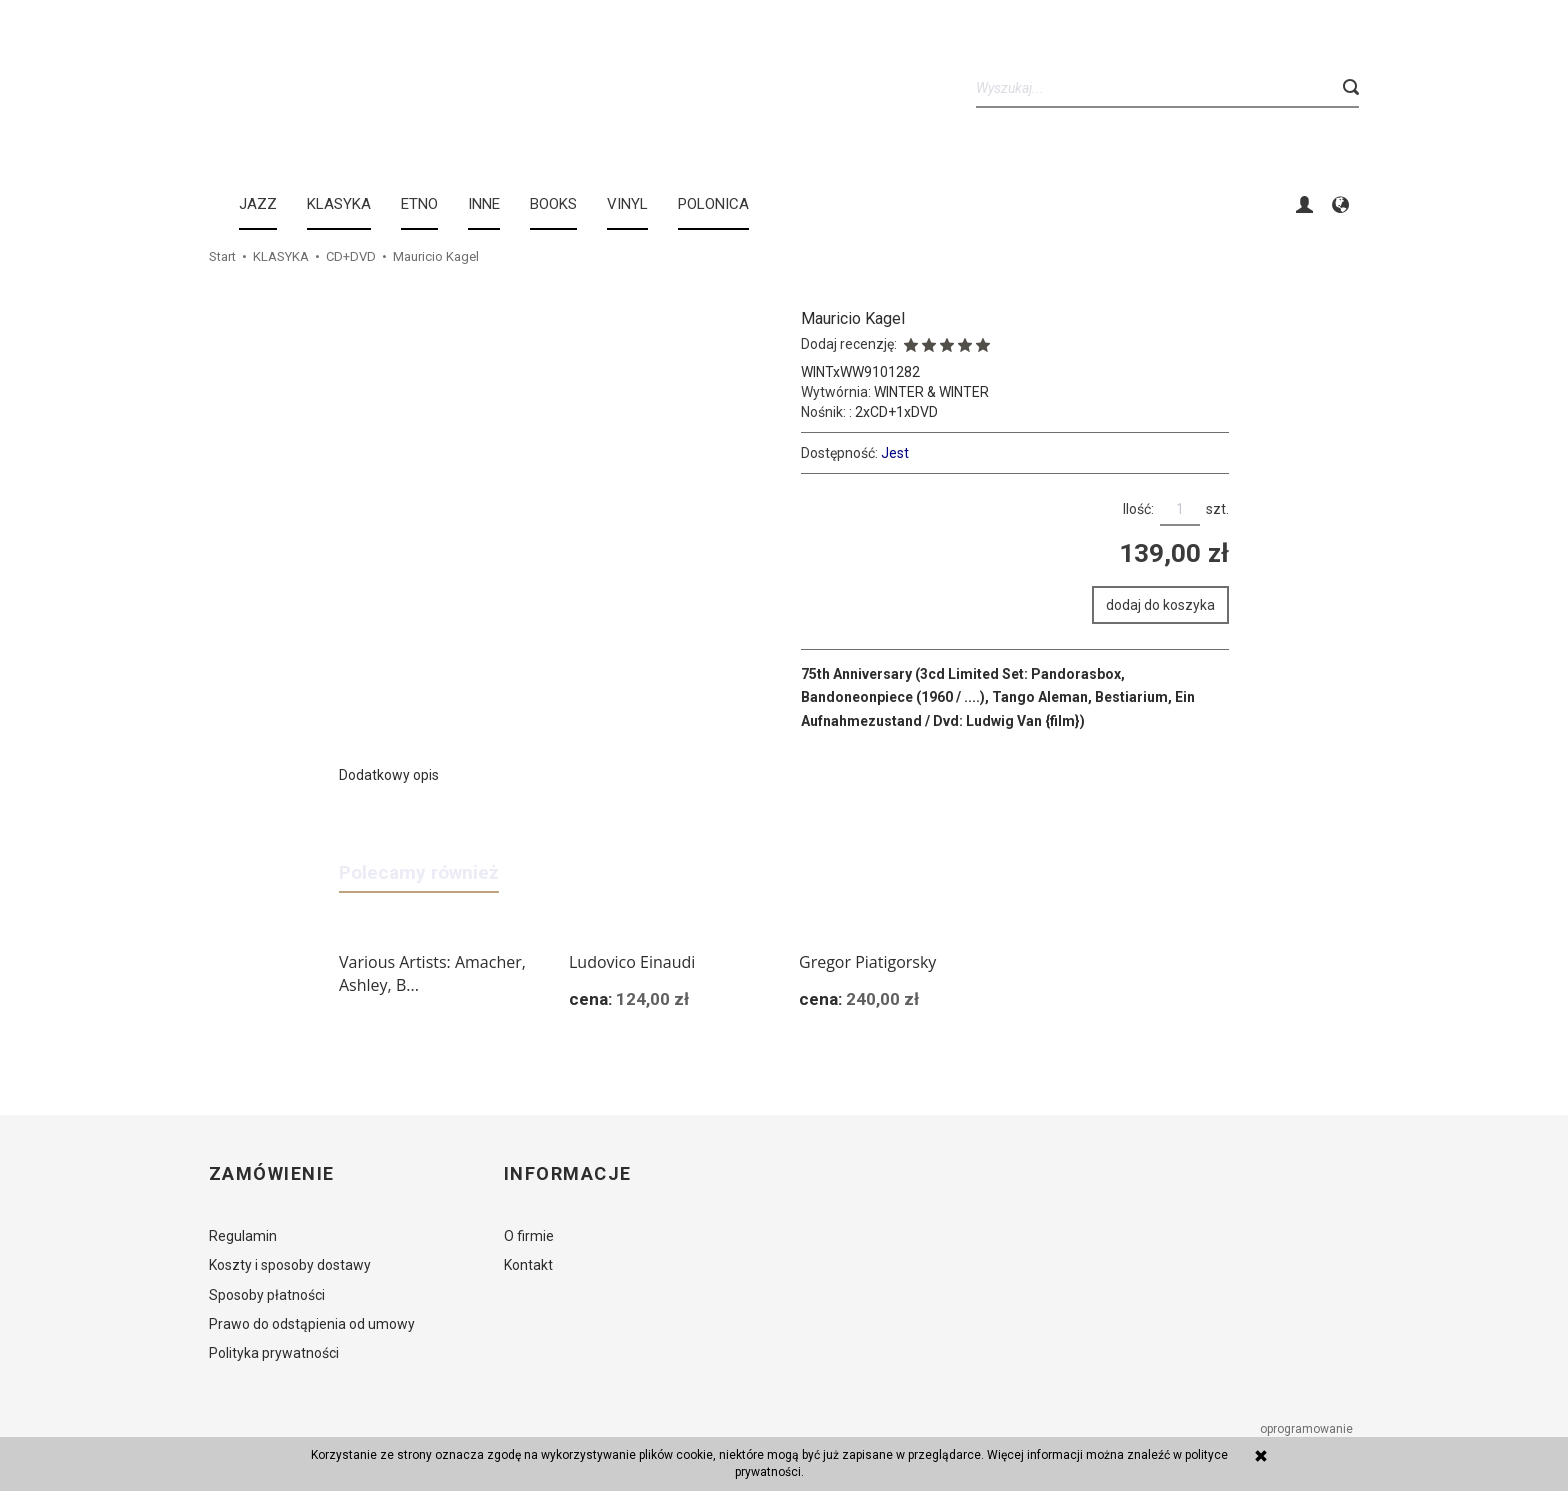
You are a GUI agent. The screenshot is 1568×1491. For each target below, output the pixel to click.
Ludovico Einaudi (632, 962)
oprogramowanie (1308, 1429)
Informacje (567, 1174)
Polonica (713, 204)
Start (222, 256)
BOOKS (553, 204)
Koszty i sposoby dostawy (290, 1265)
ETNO (419, 204)
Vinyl (627, 204)
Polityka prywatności (274, 1353)
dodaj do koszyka (1160, 605)
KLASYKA (339, 204)
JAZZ (258, 204)
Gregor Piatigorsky (867, 962)
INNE (484, 204)
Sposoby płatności (267, 1295)
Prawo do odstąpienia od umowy (312, 1324)
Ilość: (1138, 509)
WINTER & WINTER (931, 392)
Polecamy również (419, 872)
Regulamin (243, 1236)
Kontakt (528, 1265)
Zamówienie (271, 1174)
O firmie (529, 1236)
